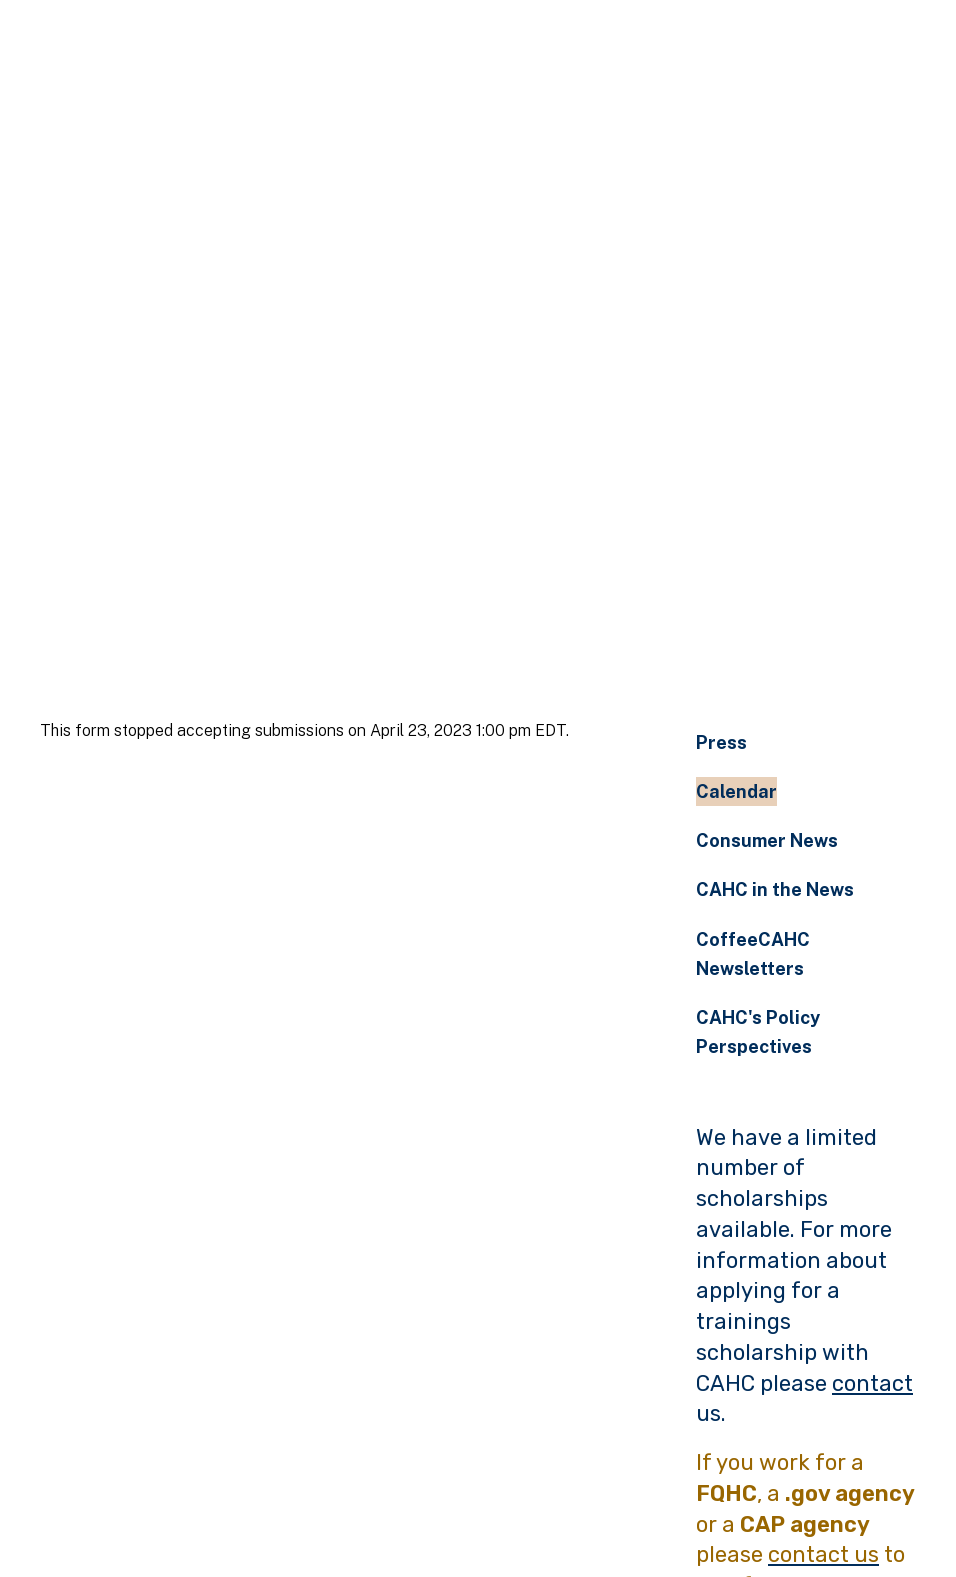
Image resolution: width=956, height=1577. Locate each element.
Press (721, 742)
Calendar (736, 791)
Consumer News (767, 840)
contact (872, 1383)
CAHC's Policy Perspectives (758, 1032)
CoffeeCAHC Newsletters (753, 954)
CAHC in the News (775, 889)
